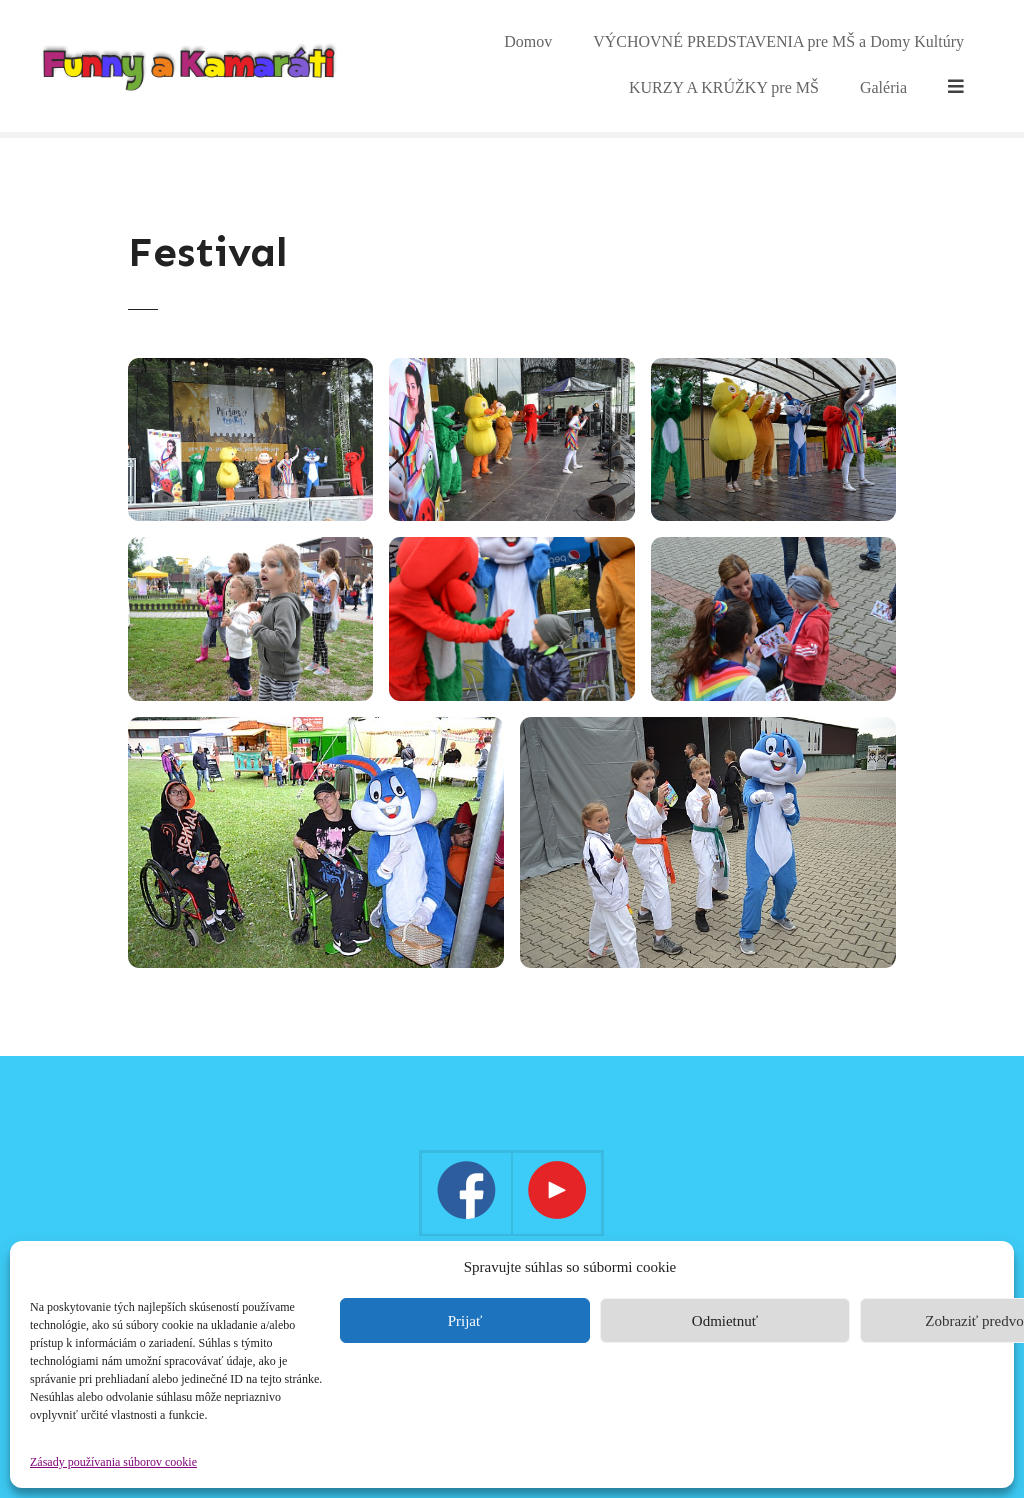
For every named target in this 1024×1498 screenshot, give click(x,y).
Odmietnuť (725, 1321)
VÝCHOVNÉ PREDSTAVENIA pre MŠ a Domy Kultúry (723, 65)
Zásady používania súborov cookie (113, 1462)
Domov (473, 65)
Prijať (465, 1321)
